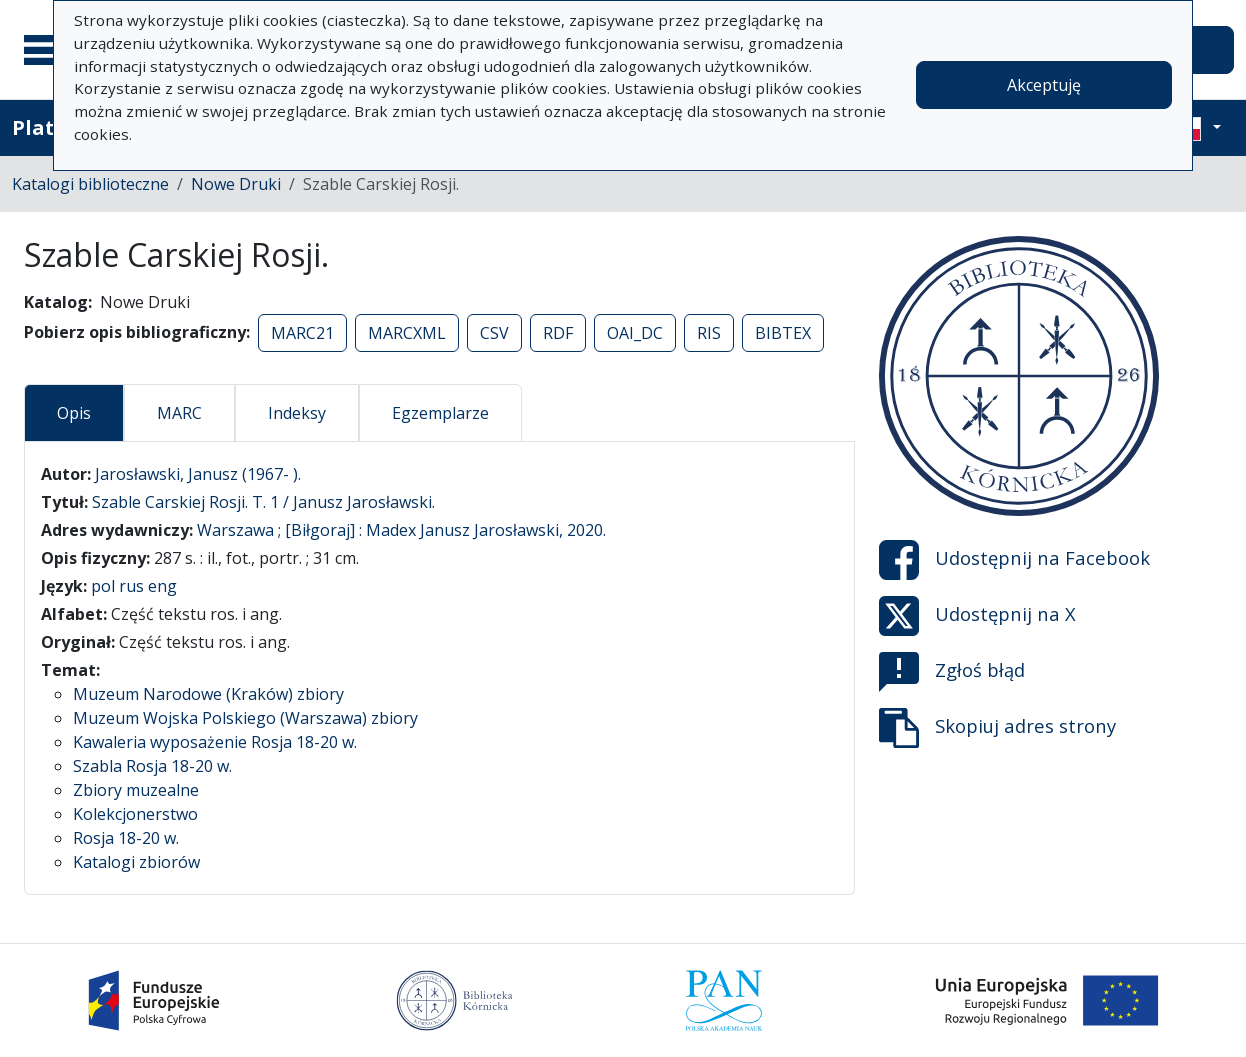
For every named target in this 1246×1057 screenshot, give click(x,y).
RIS (709, 333)
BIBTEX (783, 333)
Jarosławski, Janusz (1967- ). (198, 474)
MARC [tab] (179, 413)
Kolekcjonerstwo (135, 814)
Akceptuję (1044, 85)
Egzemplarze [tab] (440, 413)
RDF (558, 333)
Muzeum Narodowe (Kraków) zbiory (208, 694)
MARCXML (407, 333)
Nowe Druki (236, 184)
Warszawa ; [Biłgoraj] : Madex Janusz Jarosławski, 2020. (401, 530)
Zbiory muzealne (136, 790)
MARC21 (302, 333)
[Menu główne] (49, 50)
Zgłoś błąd (952, 672)
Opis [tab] (74, 413)
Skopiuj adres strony (997, 728)
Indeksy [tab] (297, 413)
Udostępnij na (1014, 560)
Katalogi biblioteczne (90, 184)
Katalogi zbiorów (136, 862)
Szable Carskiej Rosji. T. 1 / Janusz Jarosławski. (263, 502)
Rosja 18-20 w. (126, 838)
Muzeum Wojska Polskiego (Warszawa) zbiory (245, 718)
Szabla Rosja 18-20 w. (152, 766)
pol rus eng (134, 586)
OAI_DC (635, 333)
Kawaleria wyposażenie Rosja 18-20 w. (215, 742)
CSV (494, 333)
